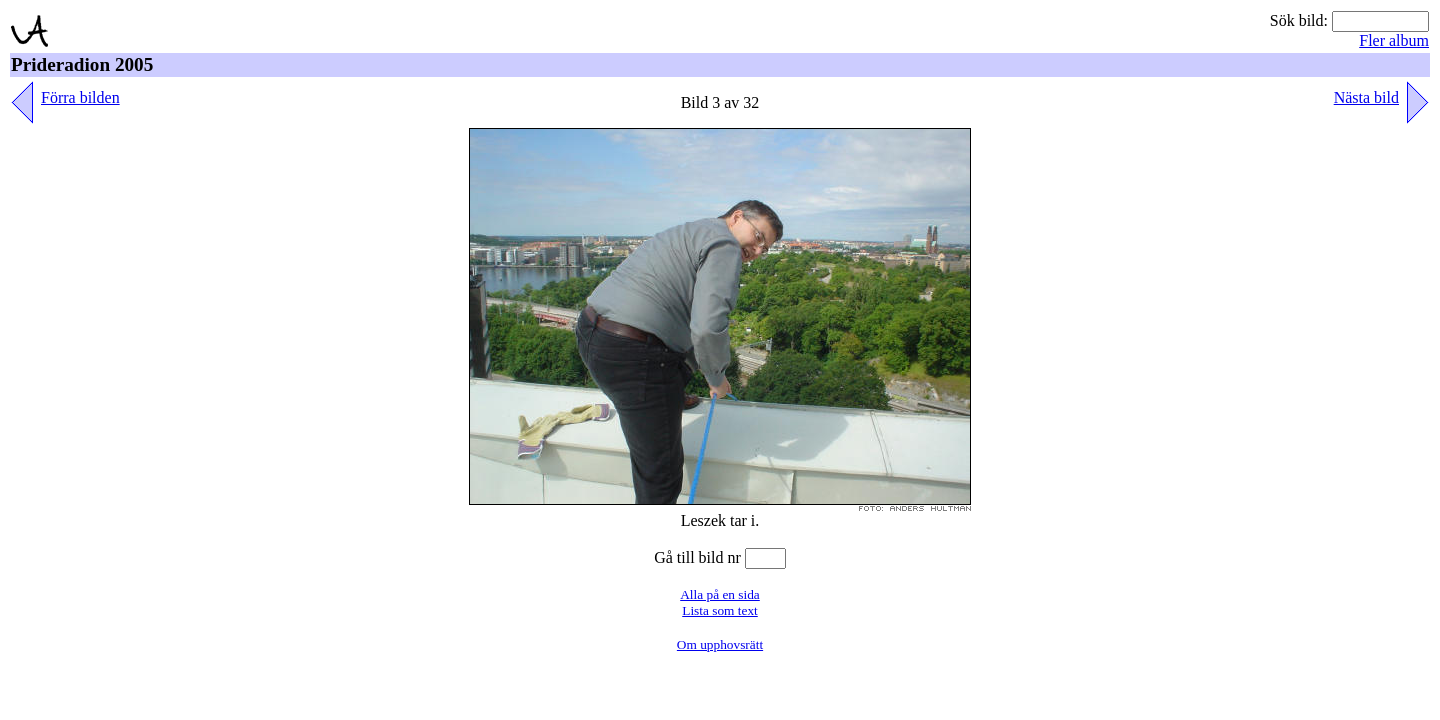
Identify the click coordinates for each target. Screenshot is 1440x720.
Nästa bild (1366, 97)
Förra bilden (80, 97)
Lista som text (720, 610)
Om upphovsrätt (720, 644)
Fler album (1394, 40)
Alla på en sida (720, 594)
